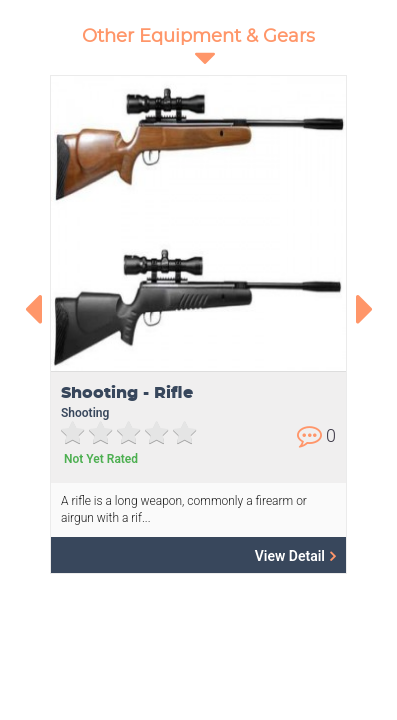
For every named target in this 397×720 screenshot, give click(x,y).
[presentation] (32, 309)
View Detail (295, 555)
